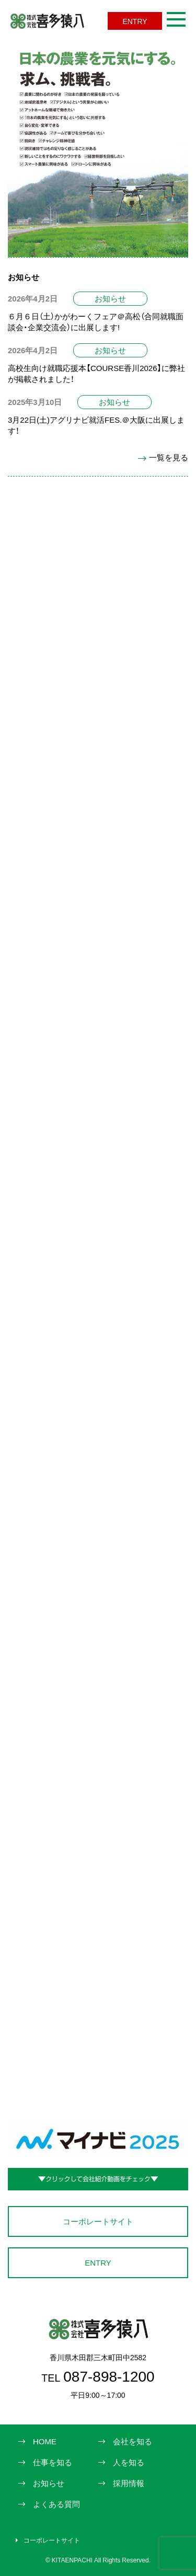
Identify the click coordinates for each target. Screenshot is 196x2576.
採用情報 (128, 2483)
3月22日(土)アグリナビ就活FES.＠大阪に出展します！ (96, 425)
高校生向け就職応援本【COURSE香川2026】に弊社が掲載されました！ (96, 373)
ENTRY (134, 21)
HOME (44, 2441)
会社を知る (132, 2441)
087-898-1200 (97, 2375)
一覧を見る (163, 457)
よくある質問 (56, 2504)
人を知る (128, 2462)
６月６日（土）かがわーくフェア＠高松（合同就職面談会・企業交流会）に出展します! (95, 321)
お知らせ (110, 298)
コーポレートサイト (98, 2221)
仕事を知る (52, 2462)
